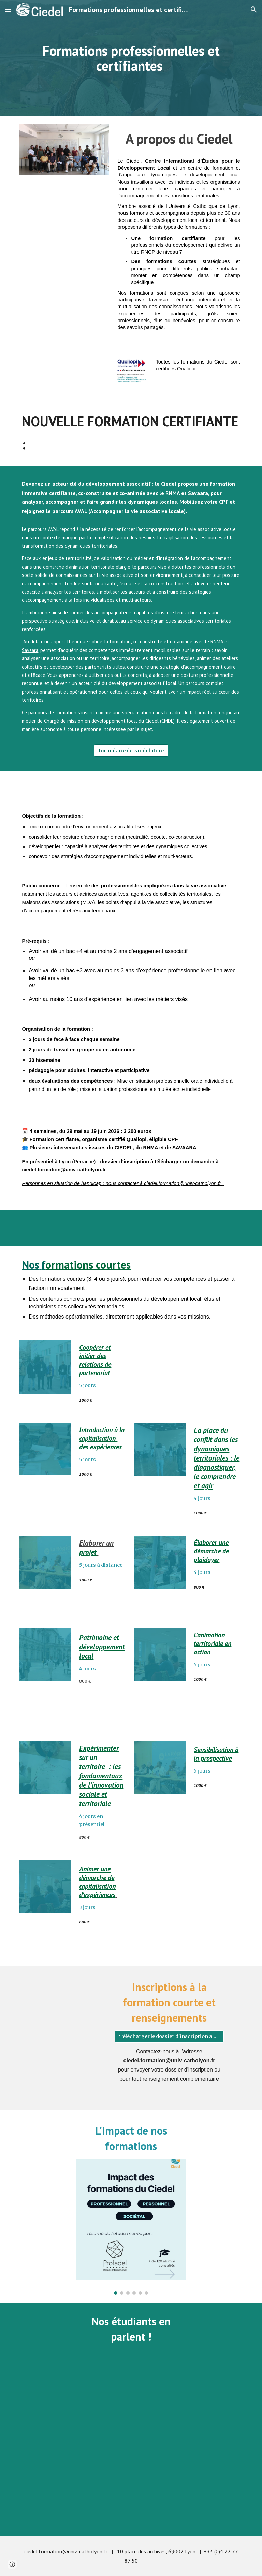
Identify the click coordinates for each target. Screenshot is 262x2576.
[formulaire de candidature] (131, 751)
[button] (8, 9)
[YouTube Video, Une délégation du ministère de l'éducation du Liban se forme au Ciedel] (130, 2491)
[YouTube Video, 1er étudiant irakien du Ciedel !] (73, 2401)
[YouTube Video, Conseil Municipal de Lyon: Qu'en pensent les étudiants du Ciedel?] (188, 2401)
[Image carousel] (130, 2227)
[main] (131, 58)
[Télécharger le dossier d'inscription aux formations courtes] (169, 2036)
